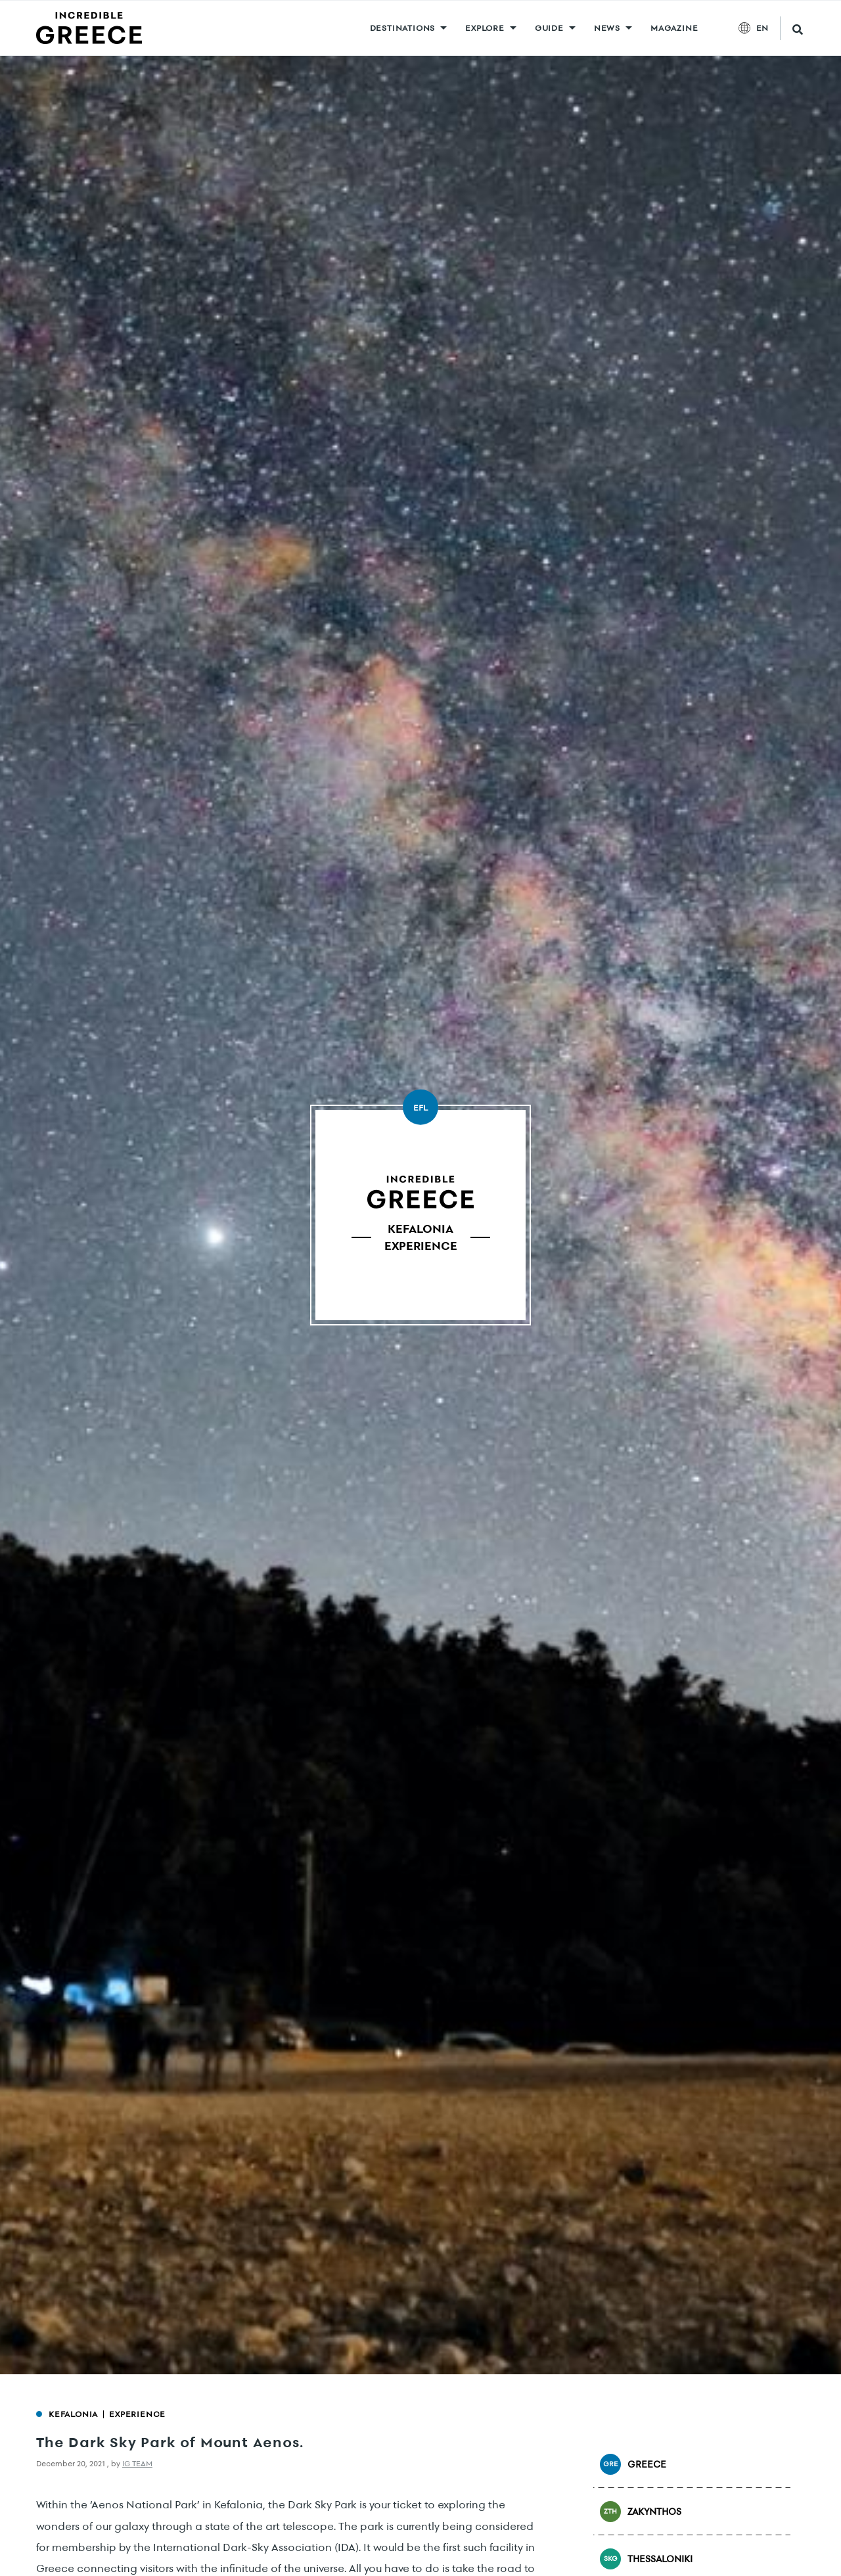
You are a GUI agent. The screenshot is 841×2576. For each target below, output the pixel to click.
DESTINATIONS (403, 28)
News (607, 28)
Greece (633, 2464)
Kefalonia (73, 2414)
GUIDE (549, 28)
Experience (137, 2414)
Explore (485, 28)
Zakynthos (640, 2511)
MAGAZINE (674, 28)
